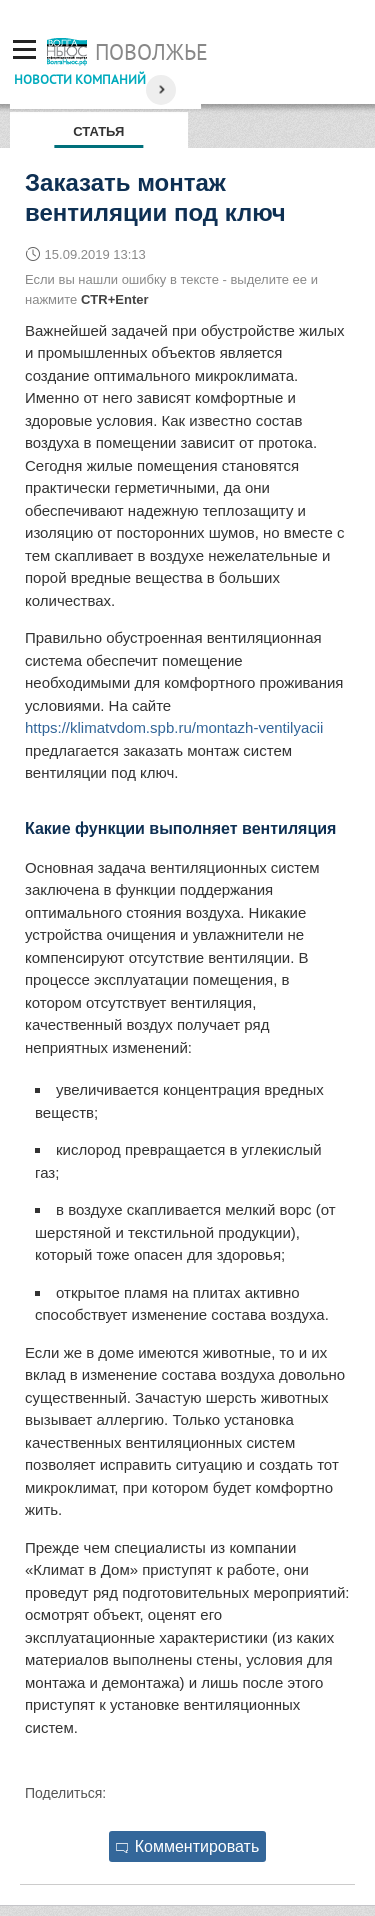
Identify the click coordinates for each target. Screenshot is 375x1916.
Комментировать (188, 1846)
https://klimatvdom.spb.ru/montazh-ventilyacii (174, 727)
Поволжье (151, 52)
